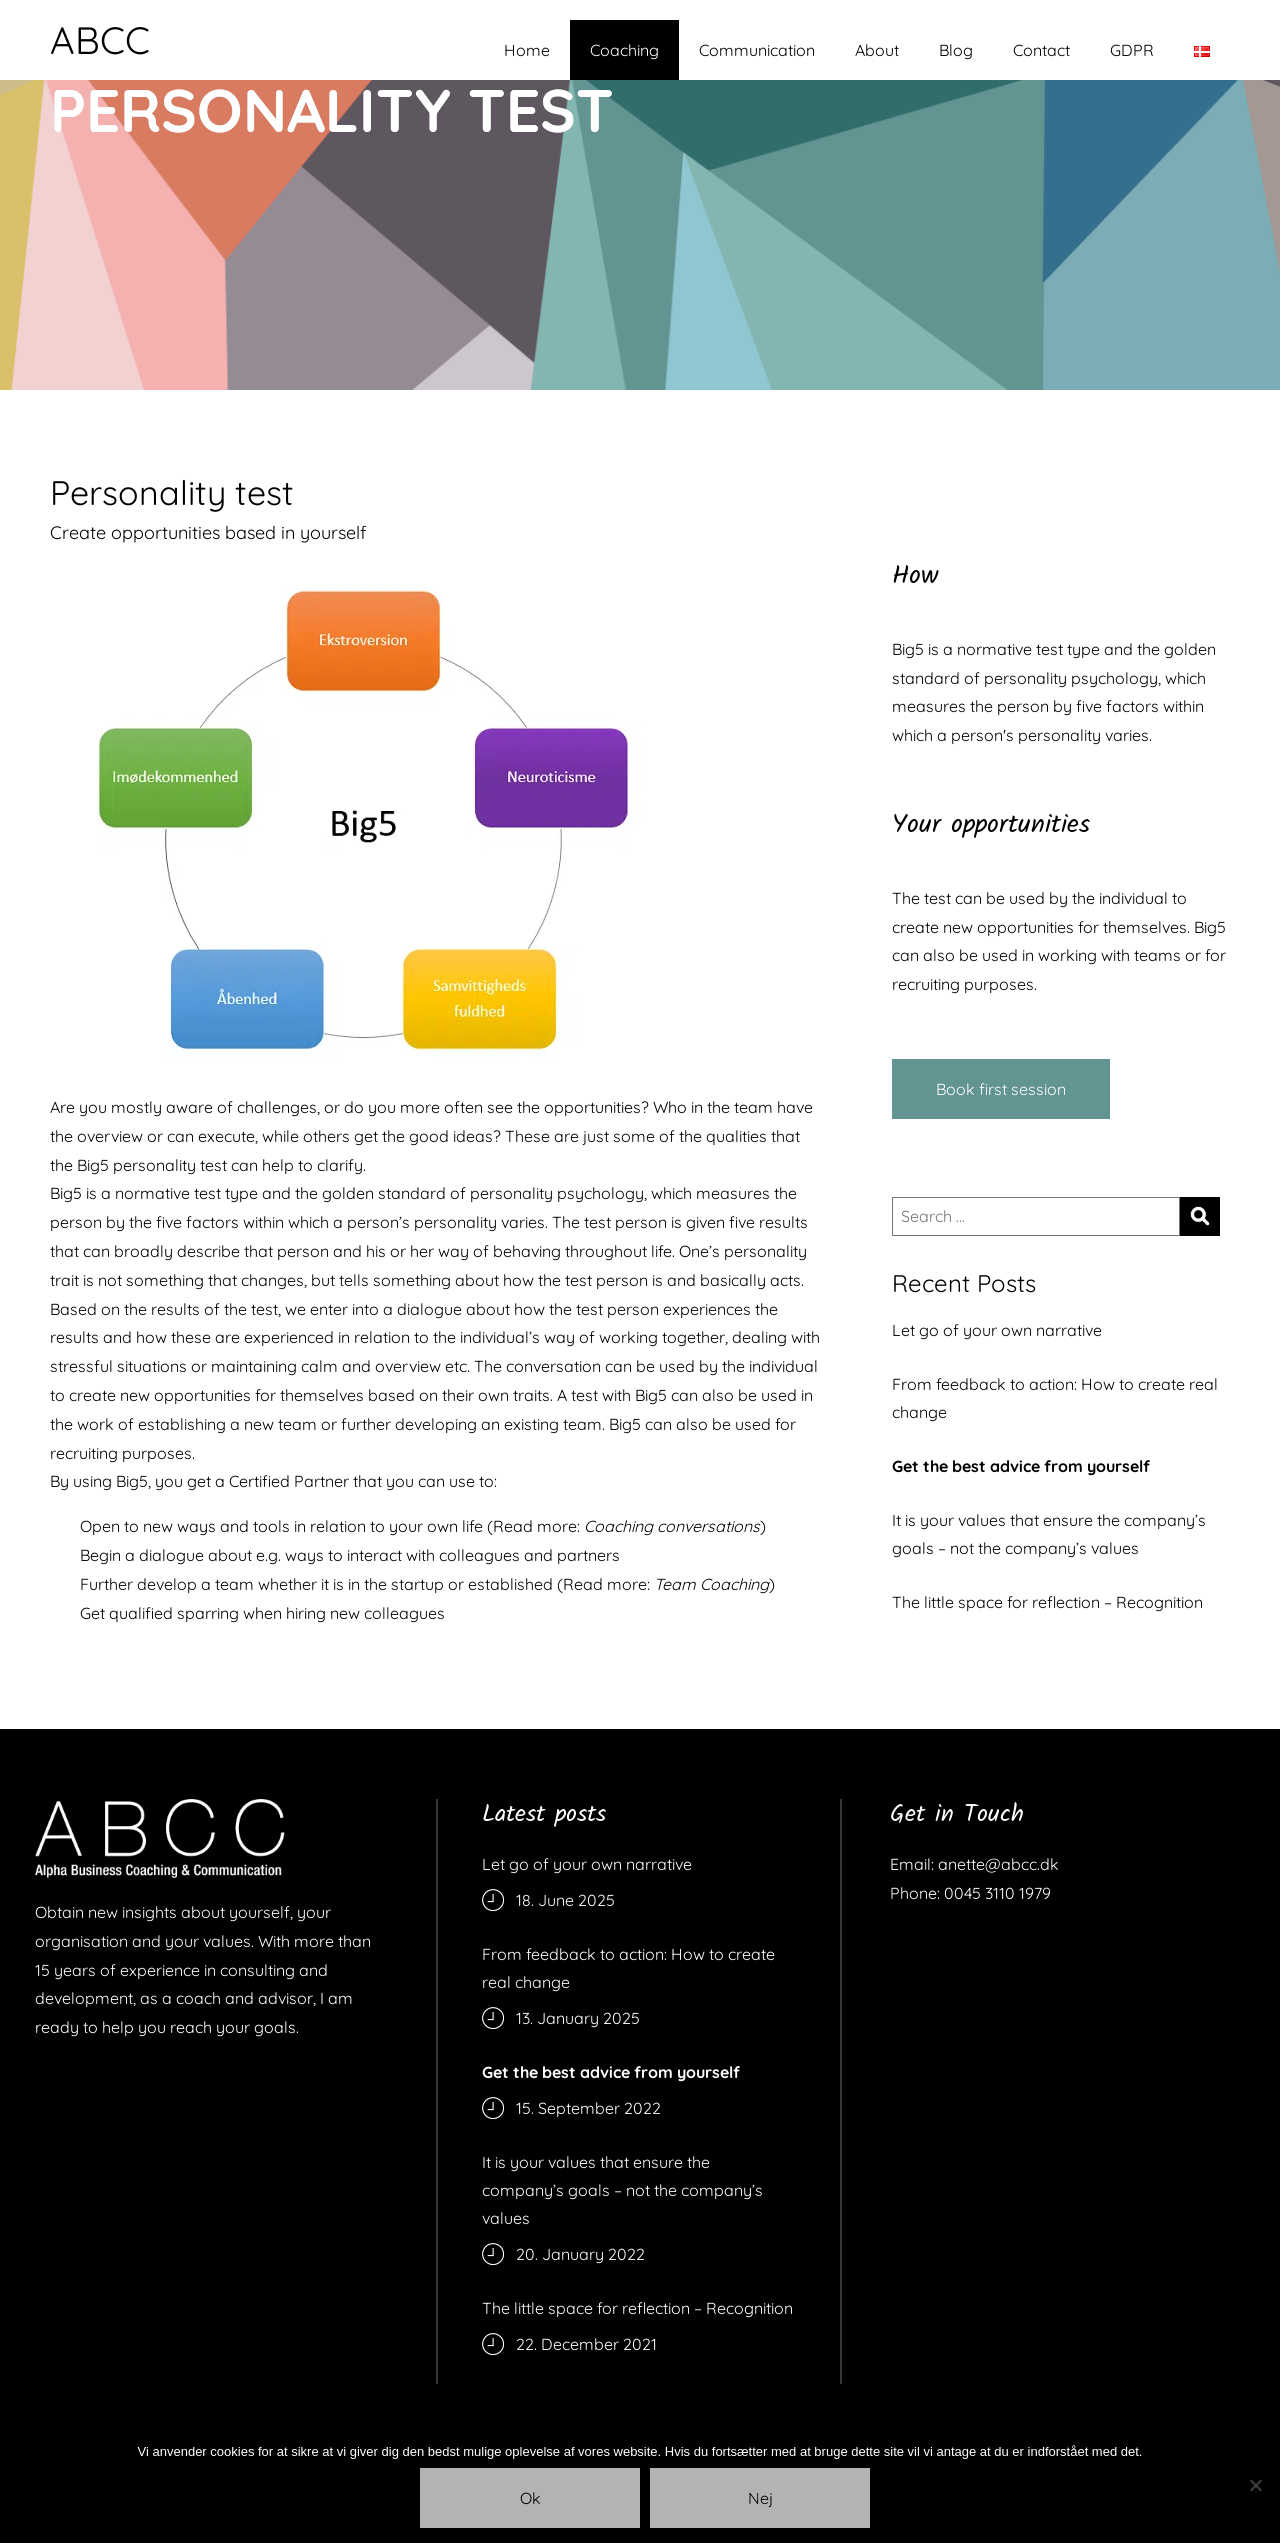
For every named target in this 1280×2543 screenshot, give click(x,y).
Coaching (624, 50)
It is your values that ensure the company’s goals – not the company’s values (1049, 1534)
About (877, 50)
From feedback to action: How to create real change (1055, 1398)
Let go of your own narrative (997, 1330)
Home (527, 50)
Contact (1041, 50)
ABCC (100, 40)
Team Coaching (711, 1584)
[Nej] (1255, 2485)
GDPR (1132, 50)
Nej (760, 2498)
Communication (757, 50)
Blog (956, 50)
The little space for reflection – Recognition (1047, 1602)
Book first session (1001, 1089)
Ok (530, 2498)
